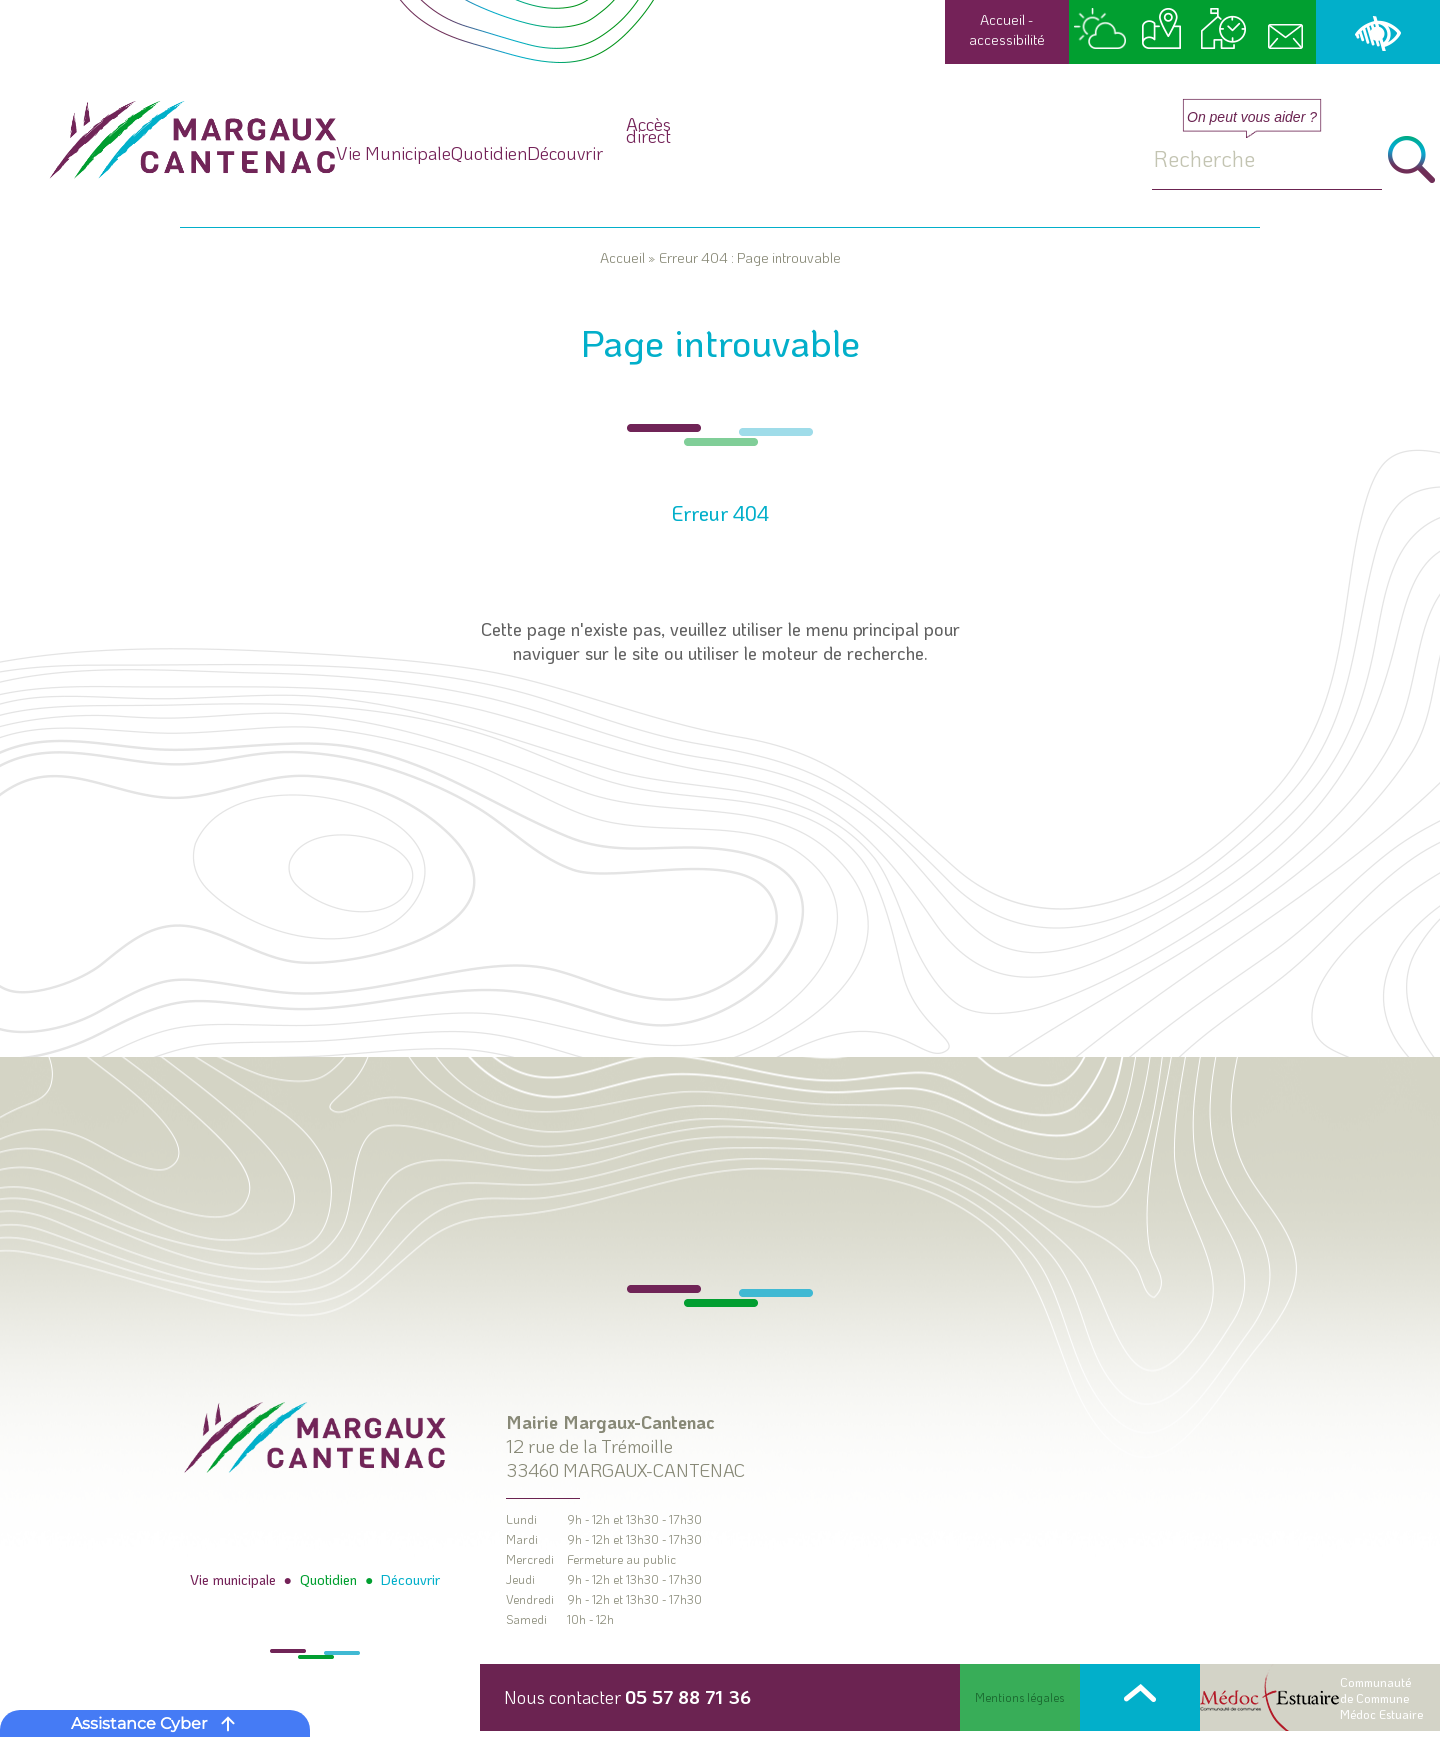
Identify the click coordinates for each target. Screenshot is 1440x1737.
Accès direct (1031, 188)
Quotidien (688, 152)
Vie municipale (235, 1580)
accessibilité (1007, 39)
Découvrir (886, 152)
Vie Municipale (462, 152)
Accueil (1002, 19)
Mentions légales (1019, 1698)
